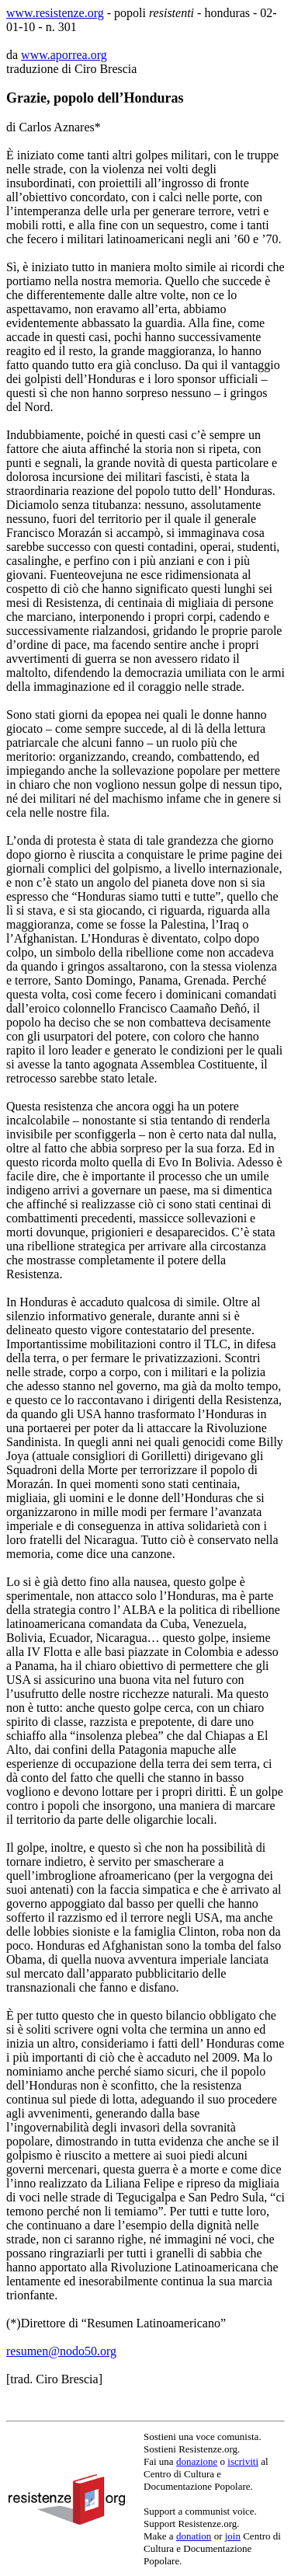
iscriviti (242, 2461)
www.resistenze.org (55, 12)
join (233, 2536)
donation (194, 2536)
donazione (196, 2461)
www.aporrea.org (64, 54)
